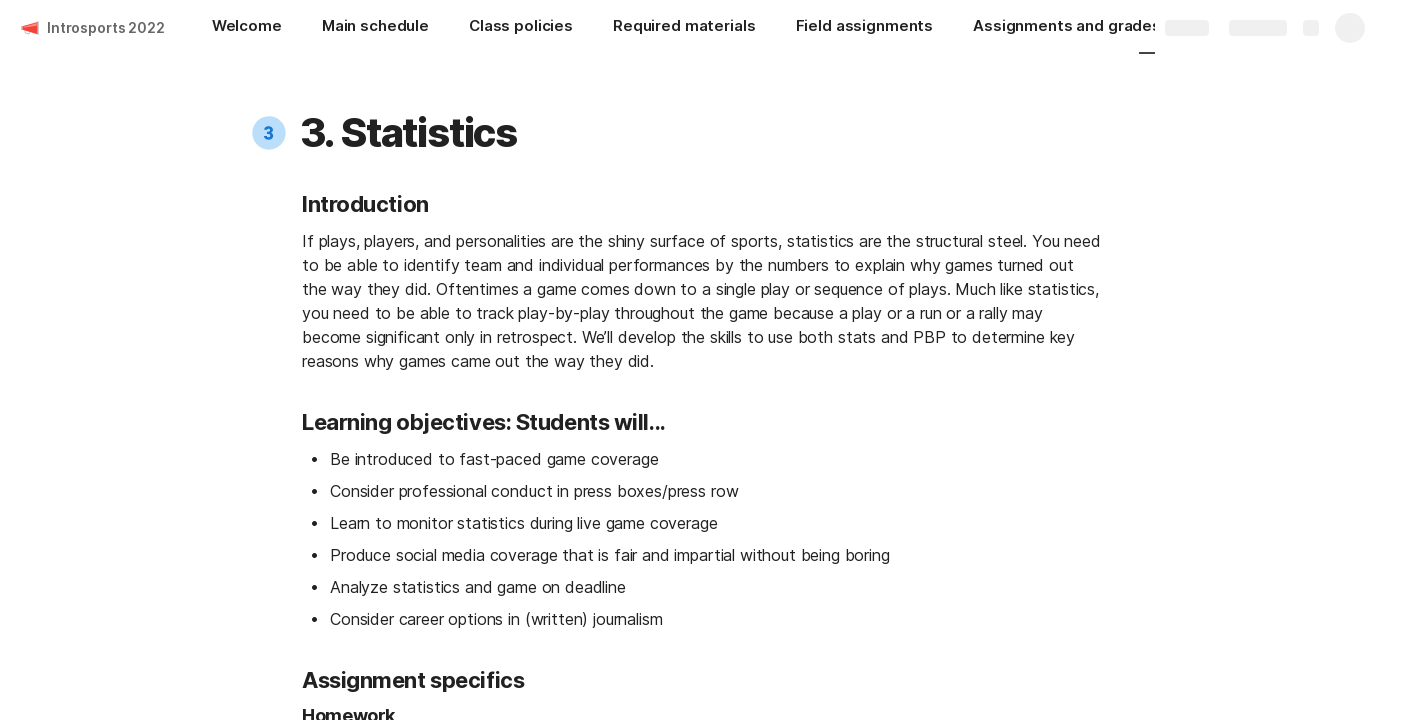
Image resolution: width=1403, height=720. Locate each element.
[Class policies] (521, 28)
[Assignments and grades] (1067, 28)
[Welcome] (247, 28)
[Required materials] (684, 28)
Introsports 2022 (106, 27)
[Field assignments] (865, 28)
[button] (269, 133)
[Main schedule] (375, 28)
